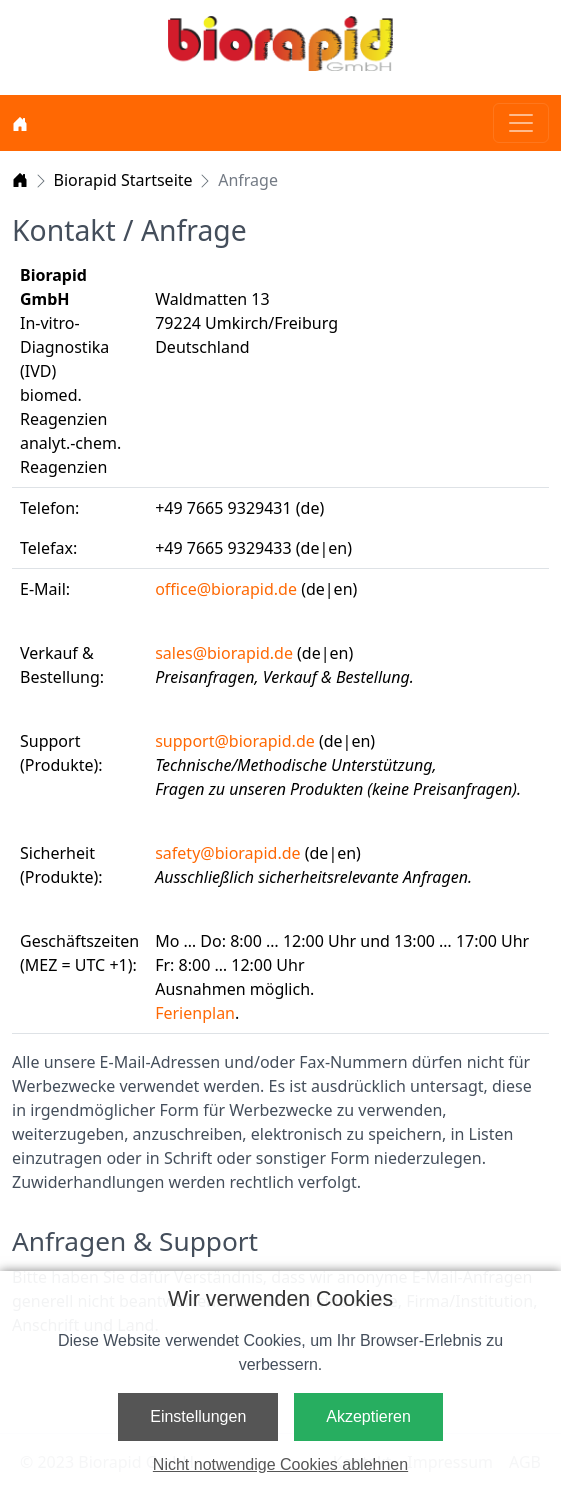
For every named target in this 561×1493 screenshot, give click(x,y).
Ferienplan (195, 1013)
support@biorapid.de (235, 741)
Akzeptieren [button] (368, 1416)
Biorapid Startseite (123, 180)
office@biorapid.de (226, 589)
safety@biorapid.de (227, 853)
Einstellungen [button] (198, 1416)
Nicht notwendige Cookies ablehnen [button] (280, 1464)
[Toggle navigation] (521, 123)
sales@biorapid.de (224, 653)
